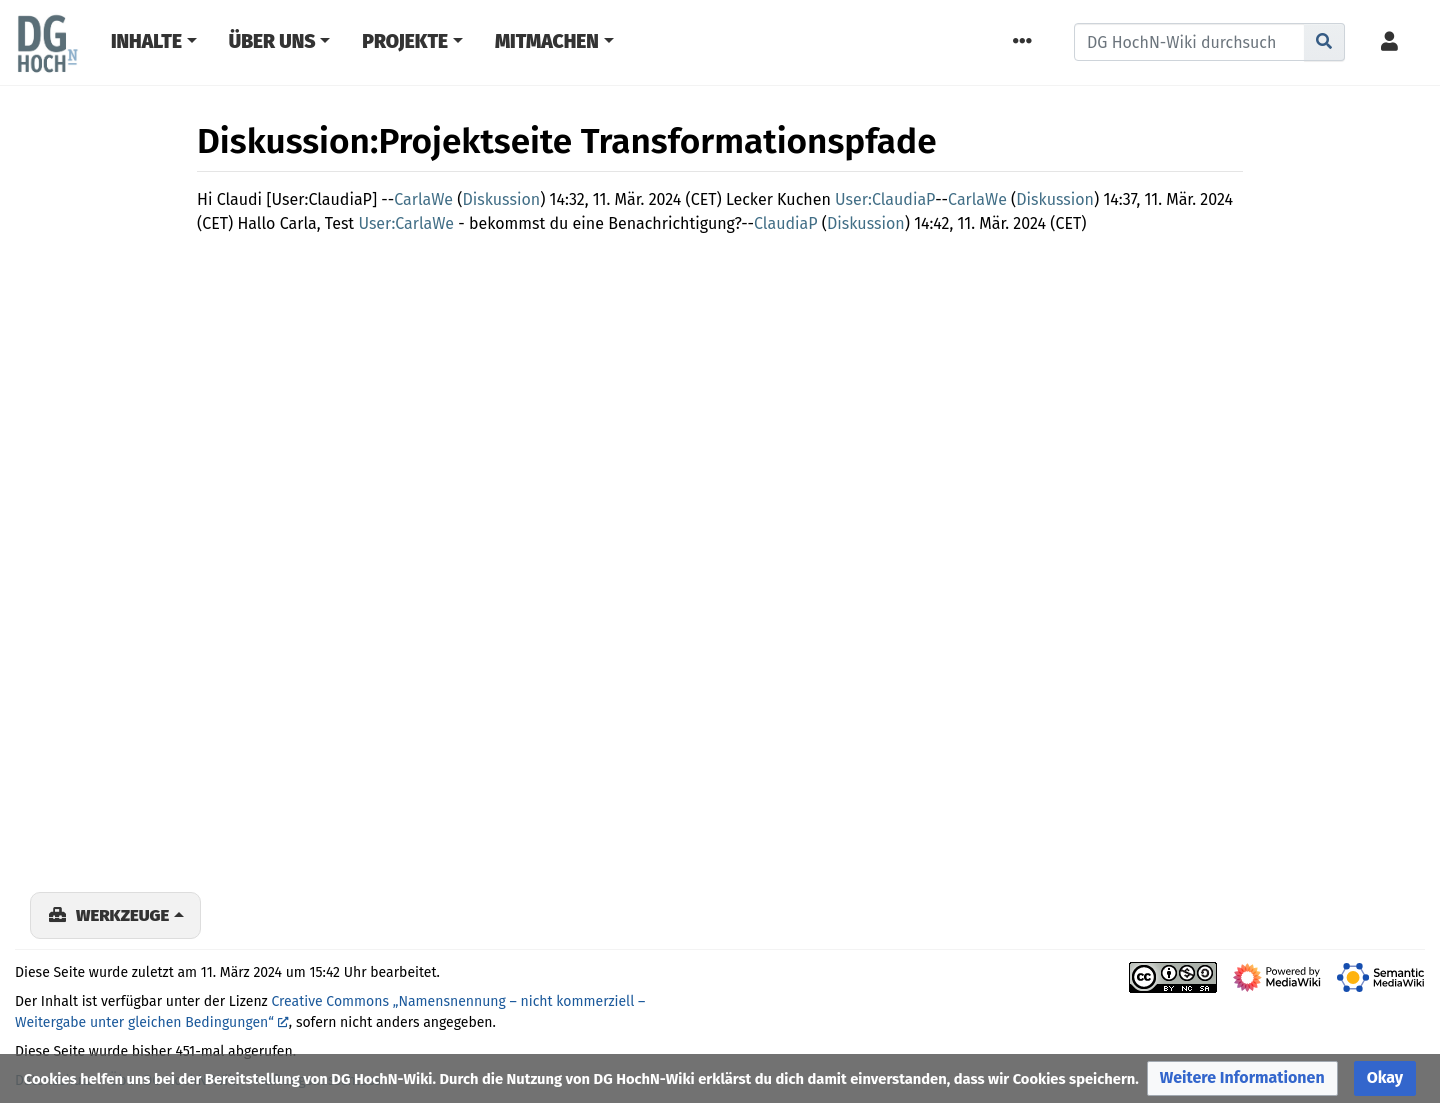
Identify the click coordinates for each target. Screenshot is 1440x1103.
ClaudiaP (786, 223)
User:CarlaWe (406, 223)
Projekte (405, 41)
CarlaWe (423, 199)
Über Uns (272, 41)
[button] (1242, 1078)
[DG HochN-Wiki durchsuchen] (1189, 42)
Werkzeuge (122, 915)
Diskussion (501, 199)
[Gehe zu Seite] (1324, 42)
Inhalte (146, 41)
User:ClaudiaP (885, 199)
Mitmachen (547, 41)
